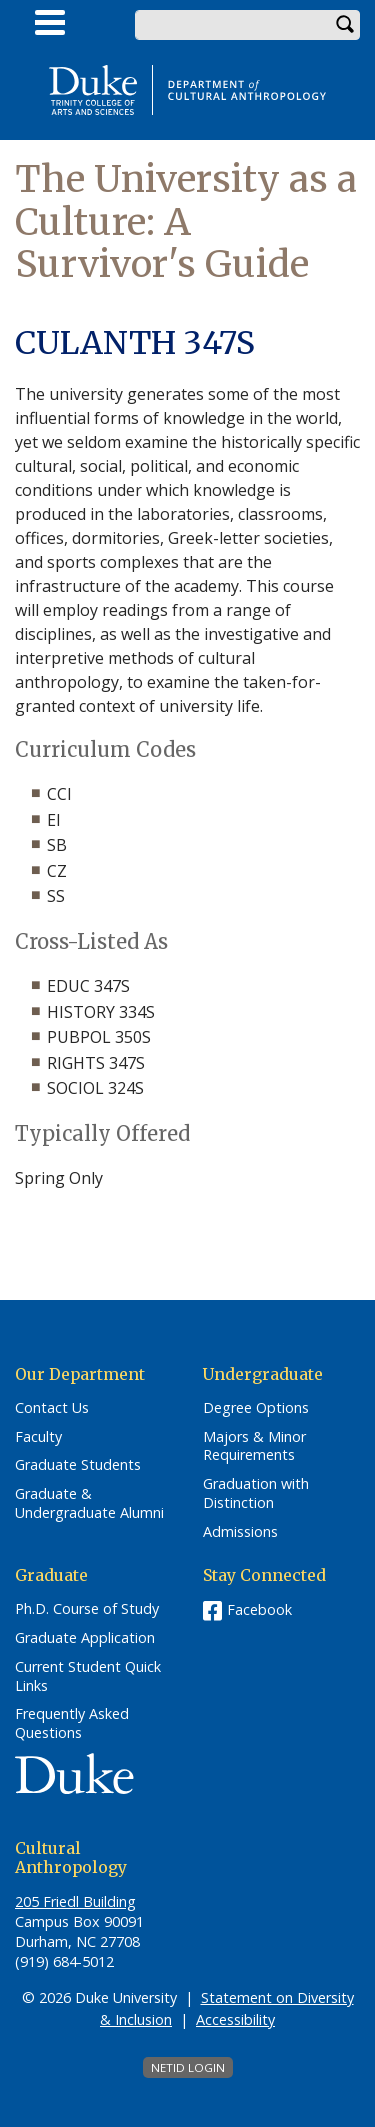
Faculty (38, 1437)
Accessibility (235, 2019)
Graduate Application (85, 1638)
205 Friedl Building (75, 1901)
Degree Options (256, 1408)
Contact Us (52, 1408)
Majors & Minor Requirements (254, 1446)
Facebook (259, 1609)
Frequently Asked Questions (72, 1723)
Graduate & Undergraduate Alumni (89, 1503)
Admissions (240, 1532)
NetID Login (188, 2067)
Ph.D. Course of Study (87, 1609)
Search (345, 25)
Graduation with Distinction (256, 1493)
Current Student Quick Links (88, 1676)
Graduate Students (78, 1465)
